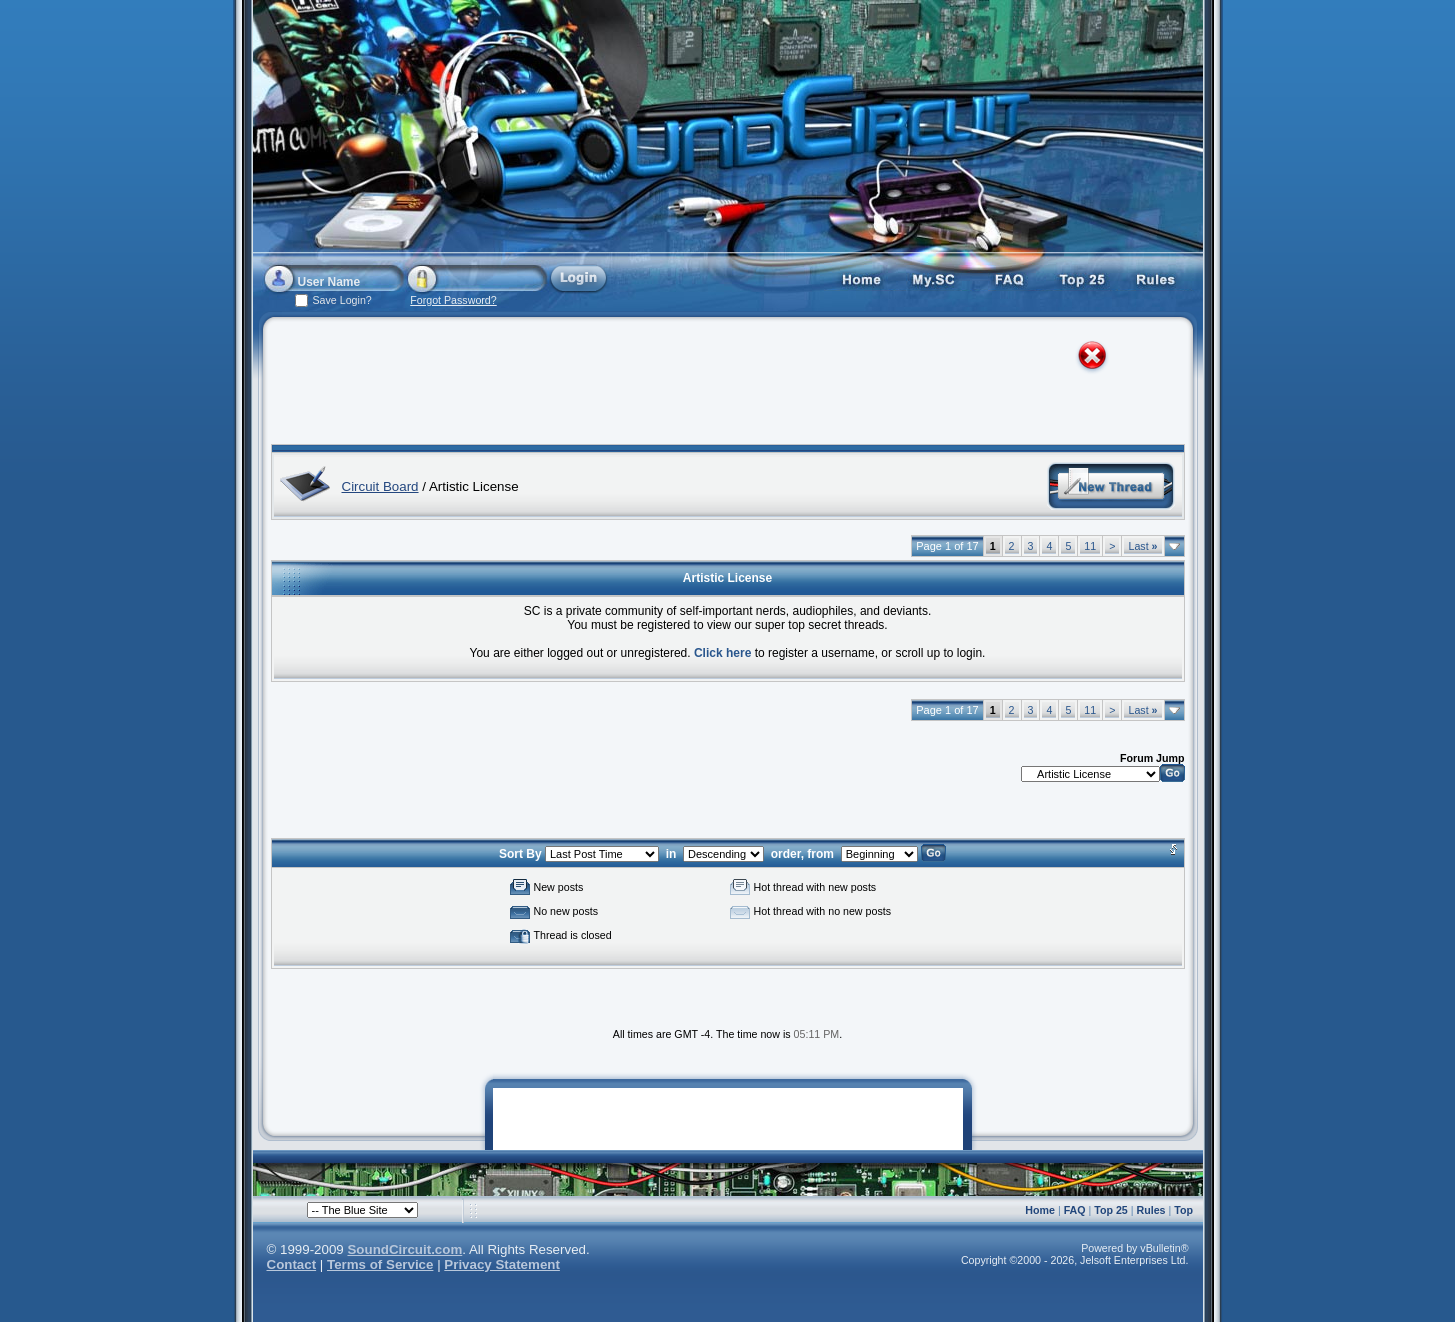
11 (1090, 546)
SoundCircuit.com (404, 1249)
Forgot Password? (453, 300)
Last (1142, 546)
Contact (292, 1264)
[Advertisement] (709, 385)
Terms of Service (380, 1264)
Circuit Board (380, 486)
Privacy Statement (502, 1264)
